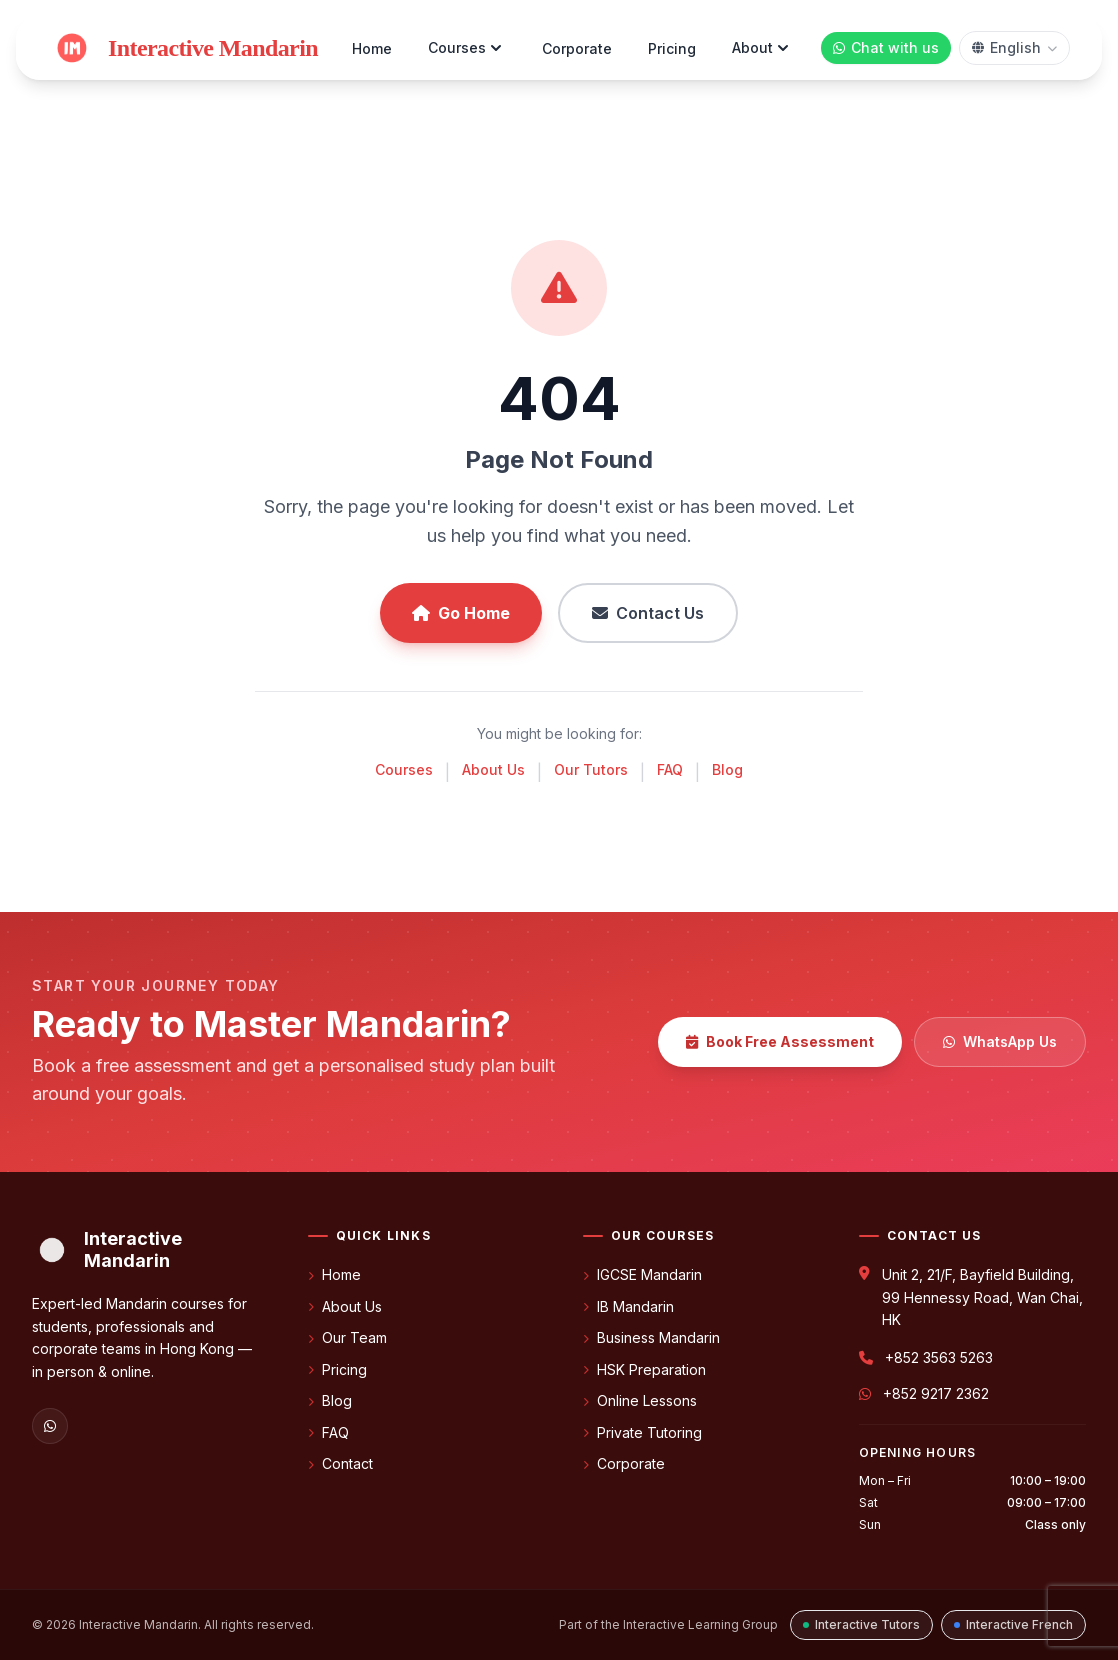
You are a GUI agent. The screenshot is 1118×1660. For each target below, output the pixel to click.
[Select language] (1014, 48)
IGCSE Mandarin (642, 1274)
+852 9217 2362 (936, 1393)
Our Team (347, 1337)
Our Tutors (591, 769)
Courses (467, 48)
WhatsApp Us (1000, 1041)
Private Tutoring (642, 1432)
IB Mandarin (628, 1306)
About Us (493, 769)
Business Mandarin (651, 1337)
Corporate (577, 48)
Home (372, 48)
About (762, 48)
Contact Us (648, 613)
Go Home (461, 613)
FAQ (670, 769)
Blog (727, 769)
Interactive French (1013, 1624)
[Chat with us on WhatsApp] (886, 48)
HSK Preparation (644, 1369)
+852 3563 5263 (939, 1357)
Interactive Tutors (861, 1624)
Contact (340, 1463)
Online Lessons (640, 1400)
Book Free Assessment (780, 1041)
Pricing (672, 48)
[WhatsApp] (50, 1426)
